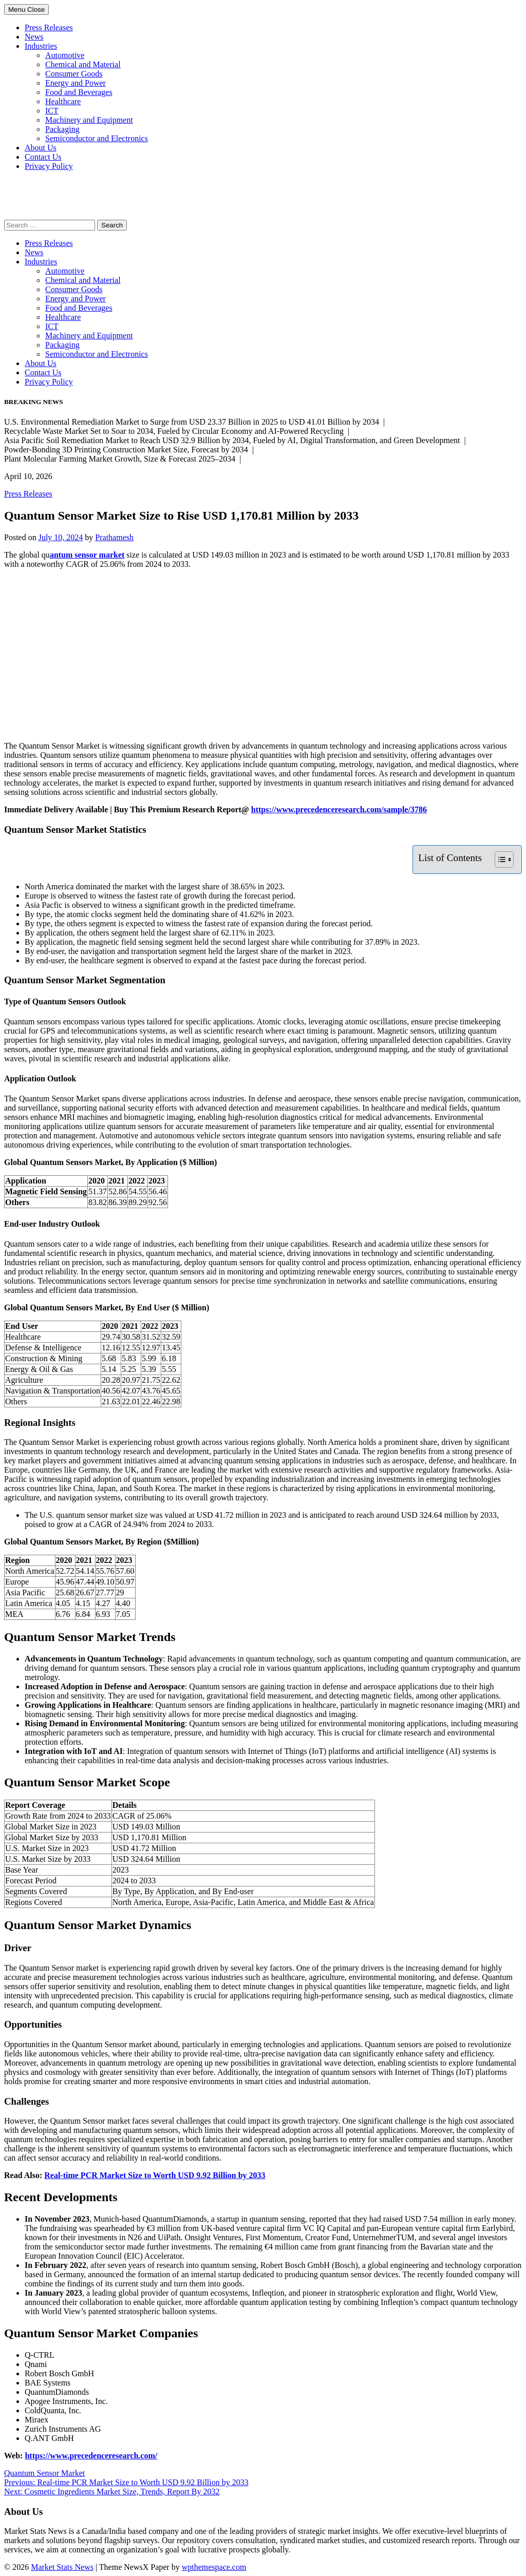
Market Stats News (62, 2567)
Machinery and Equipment (89, 120)
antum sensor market (87, 554)
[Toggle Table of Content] (499, 859)
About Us (41, 147)
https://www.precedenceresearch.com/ (91, 2455)
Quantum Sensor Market (44, 2473)
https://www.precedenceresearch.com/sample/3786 (339, 809)
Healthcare (63, 101)
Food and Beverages (78, 92)
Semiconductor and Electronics (96, 138)
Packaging (62, 129)
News (34, 36)
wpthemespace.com (214, 2567)
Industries (41, 46)
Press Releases (49, 27)
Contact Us (43, 156)
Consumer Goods (74, 73)
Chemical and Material (83, 64)
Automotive (64, 55)
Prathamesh (114, 537)
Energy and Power (75, 83)
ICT (52, 110)
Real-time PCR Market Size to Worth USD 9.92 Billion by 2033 (154, 2175)
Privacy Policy (49, 166)
